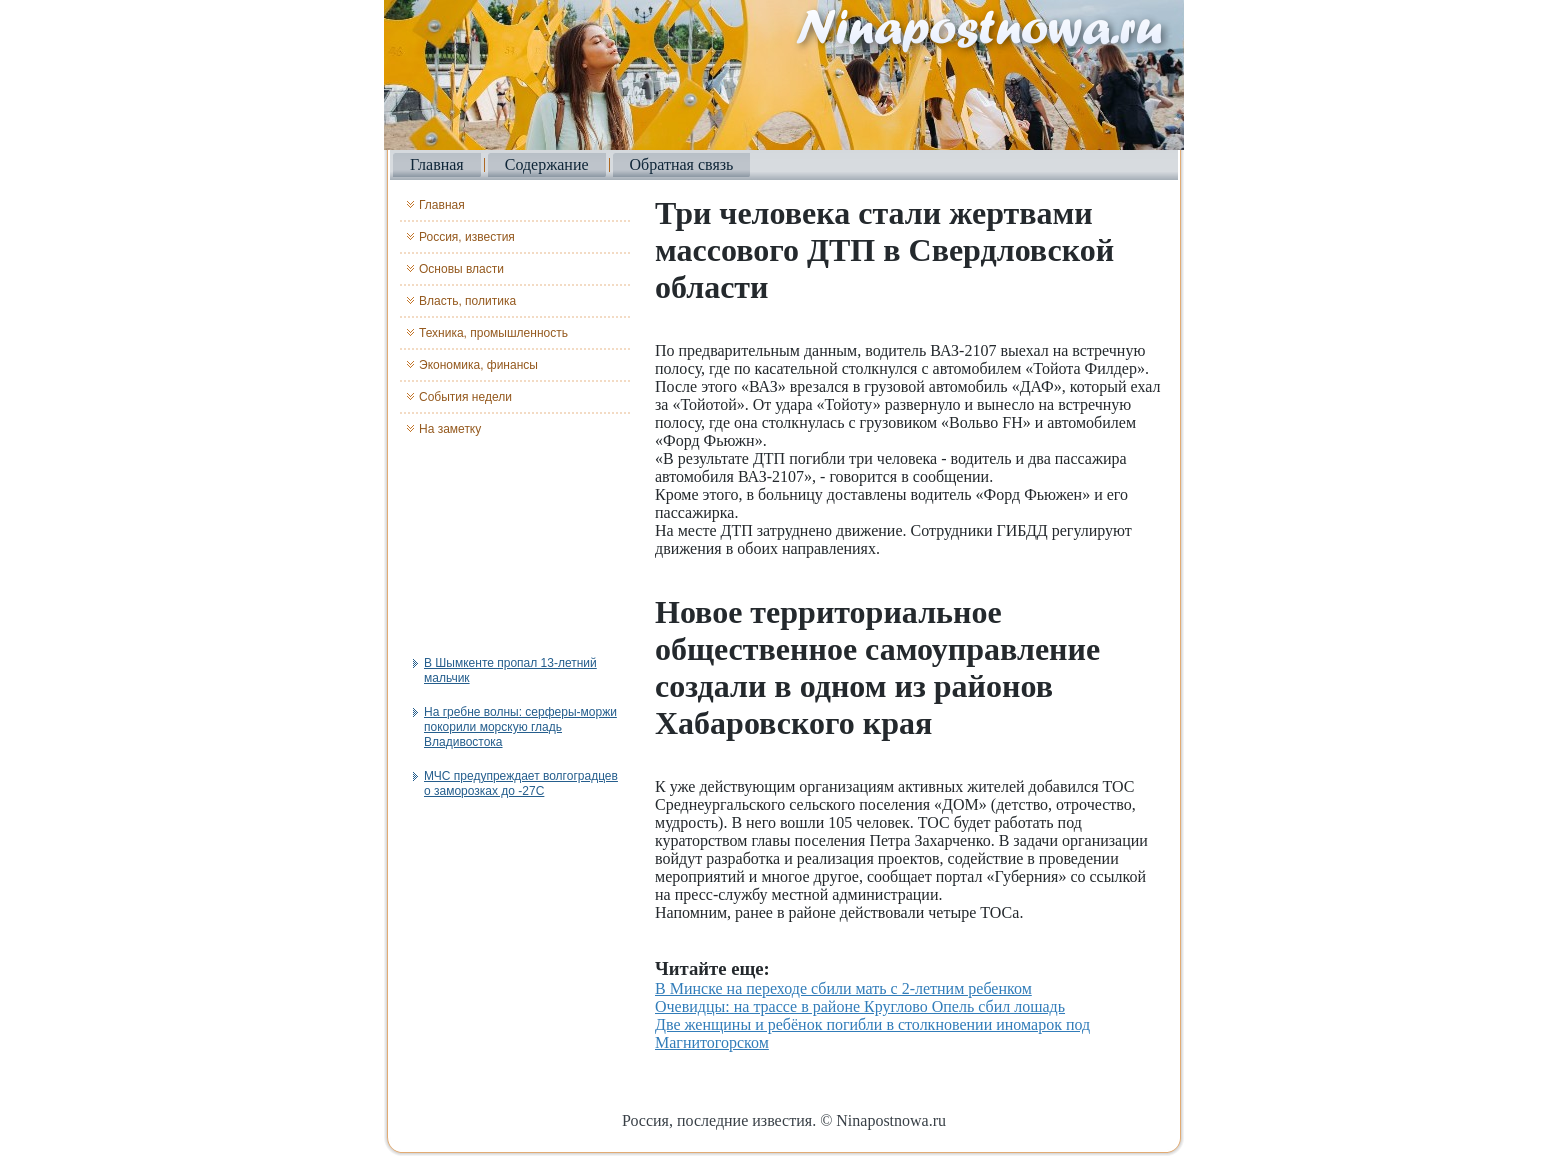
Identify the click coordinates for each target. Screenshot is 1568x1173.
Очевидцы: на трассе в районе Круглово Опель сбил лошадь (860, 1006)
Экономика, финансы (478, 365)
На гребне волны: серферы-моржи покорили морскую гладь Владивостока (520, 727)
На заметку (450, 429)
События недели (465, 397)
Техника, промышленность (493, 333)
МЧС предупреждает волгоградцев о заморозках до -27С (521, 783)
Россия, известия (467, 237)
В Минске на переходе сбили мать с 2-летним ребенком (843, 988)
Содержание (547, 164)
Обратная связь (682, 164)
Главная (437, 164)
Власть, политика (467, 301)
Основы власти (461, 269)
